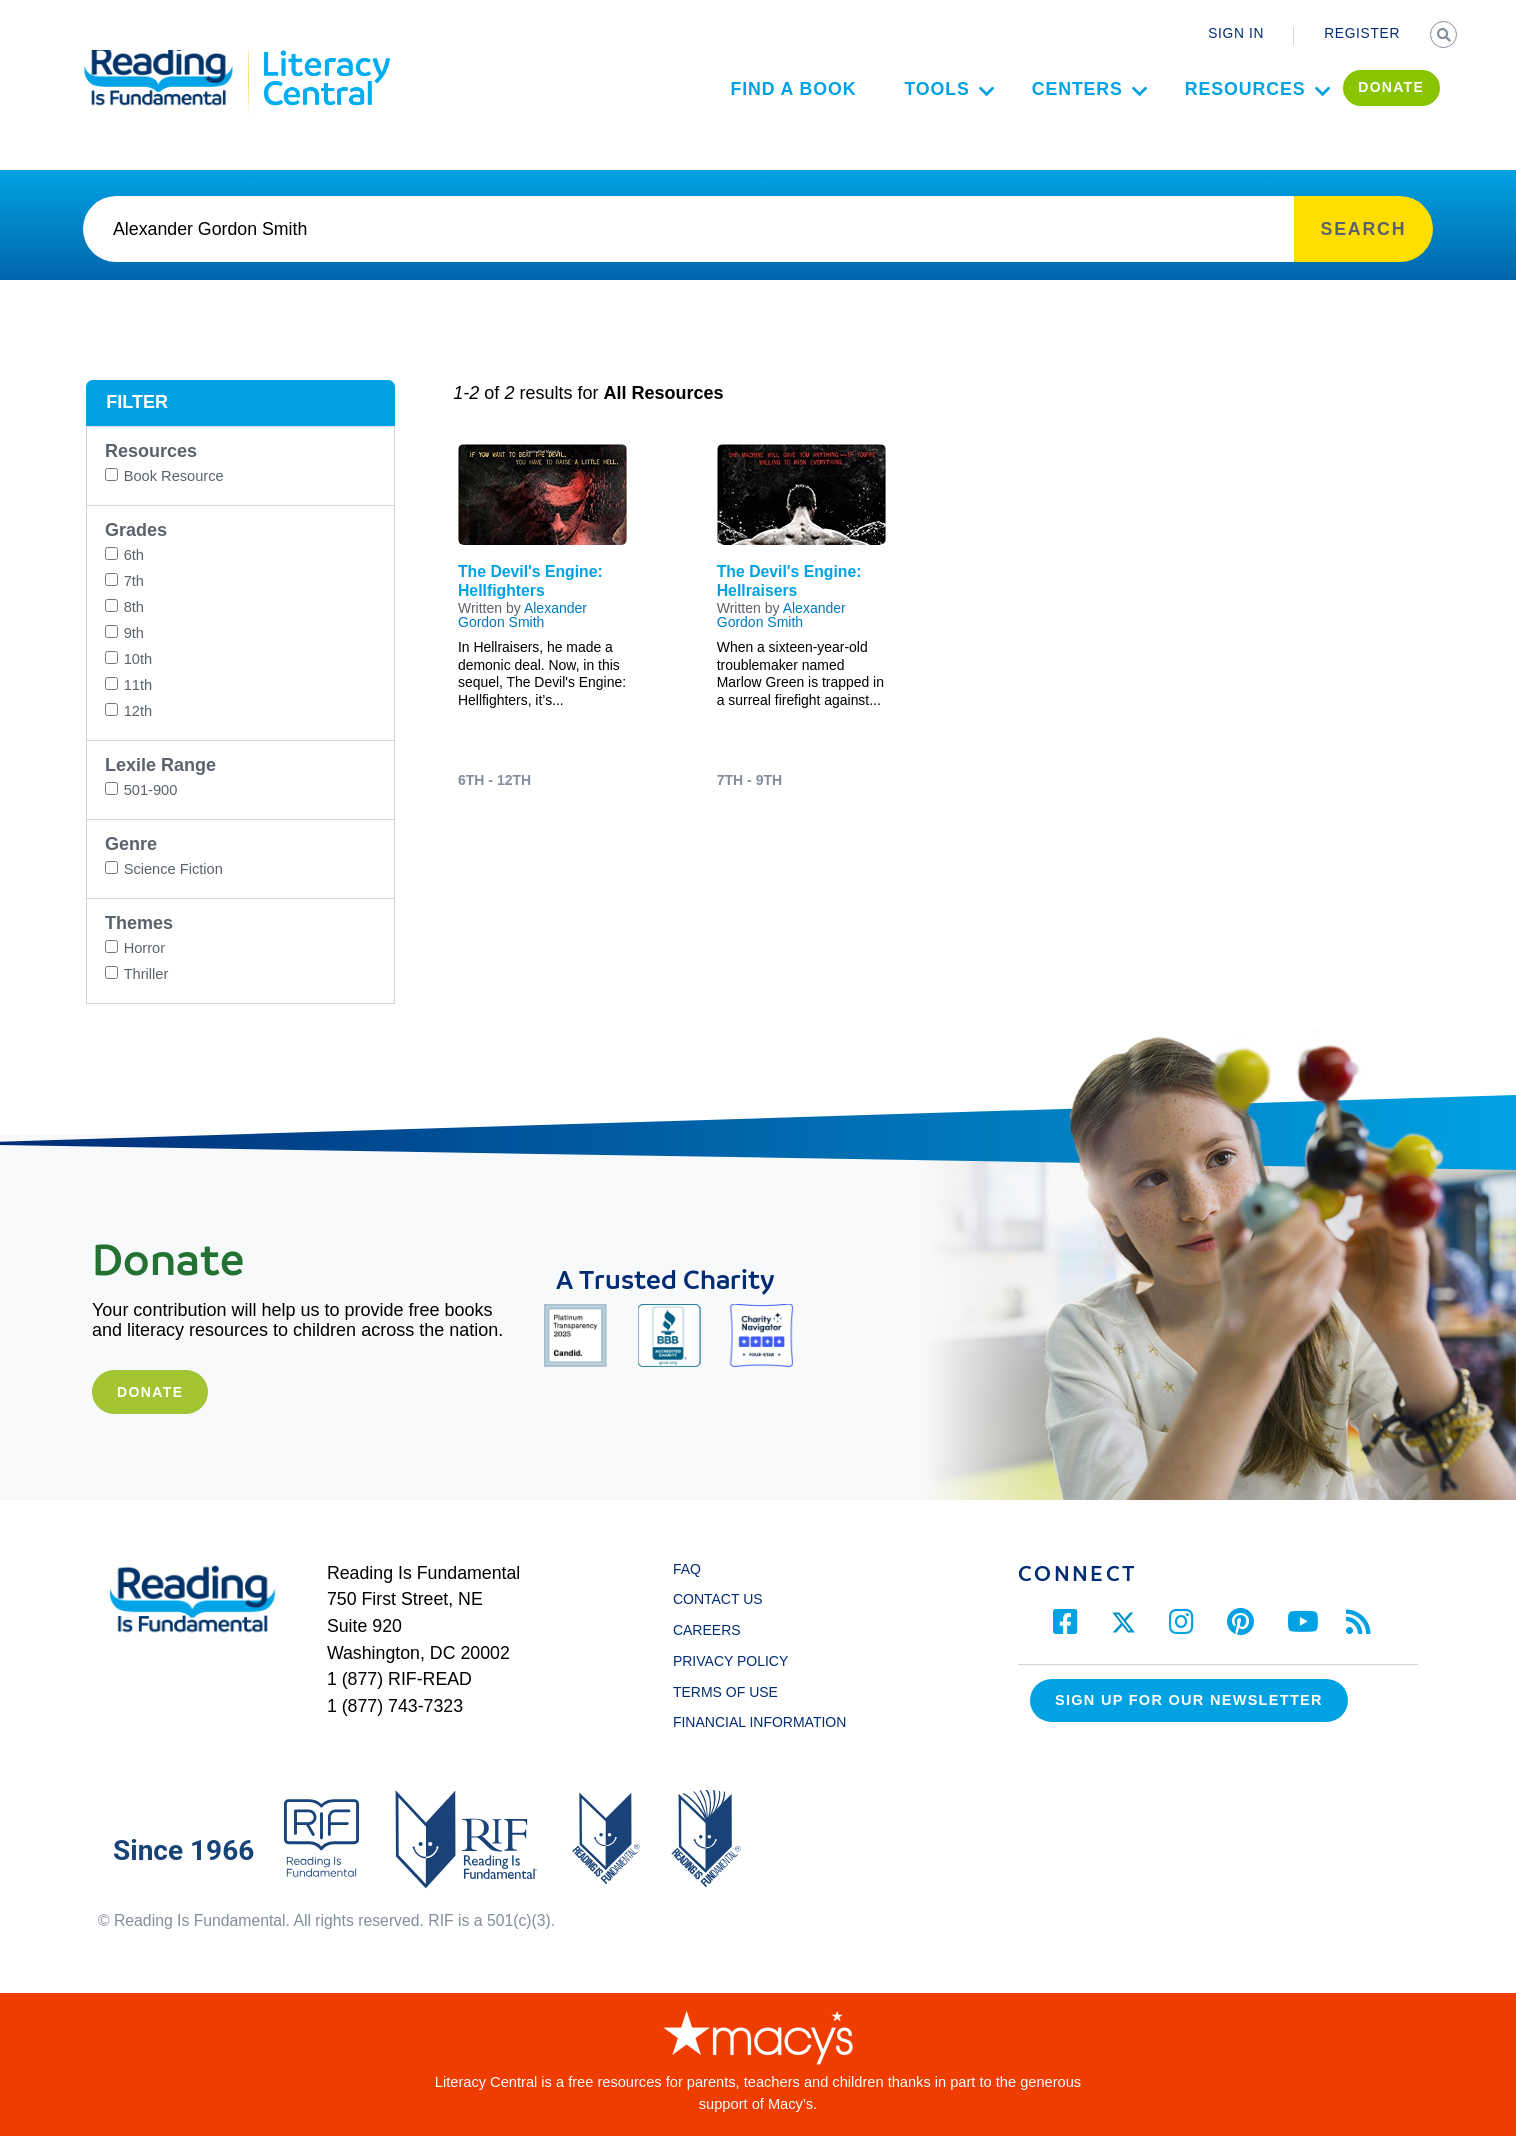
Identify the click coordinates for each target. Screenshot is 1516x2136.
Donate (150, 1392)
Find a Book (772, 108)
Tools (915, 108)
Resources (1223, 108)
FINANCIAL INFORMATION (759, 1722)
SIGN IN (1236, 33)
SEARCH (1445, 36)
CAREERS (707, 1630)
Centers (1055, 108)
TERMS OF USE (735, 1692)
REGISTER (1362, 33)
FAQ (687, 1569)
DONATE (1370, 106)
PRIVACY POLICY (730, 1661)
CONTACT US (723, 1599)
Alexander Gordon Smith (522, 615)
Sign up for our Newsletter (1189, 1700)
